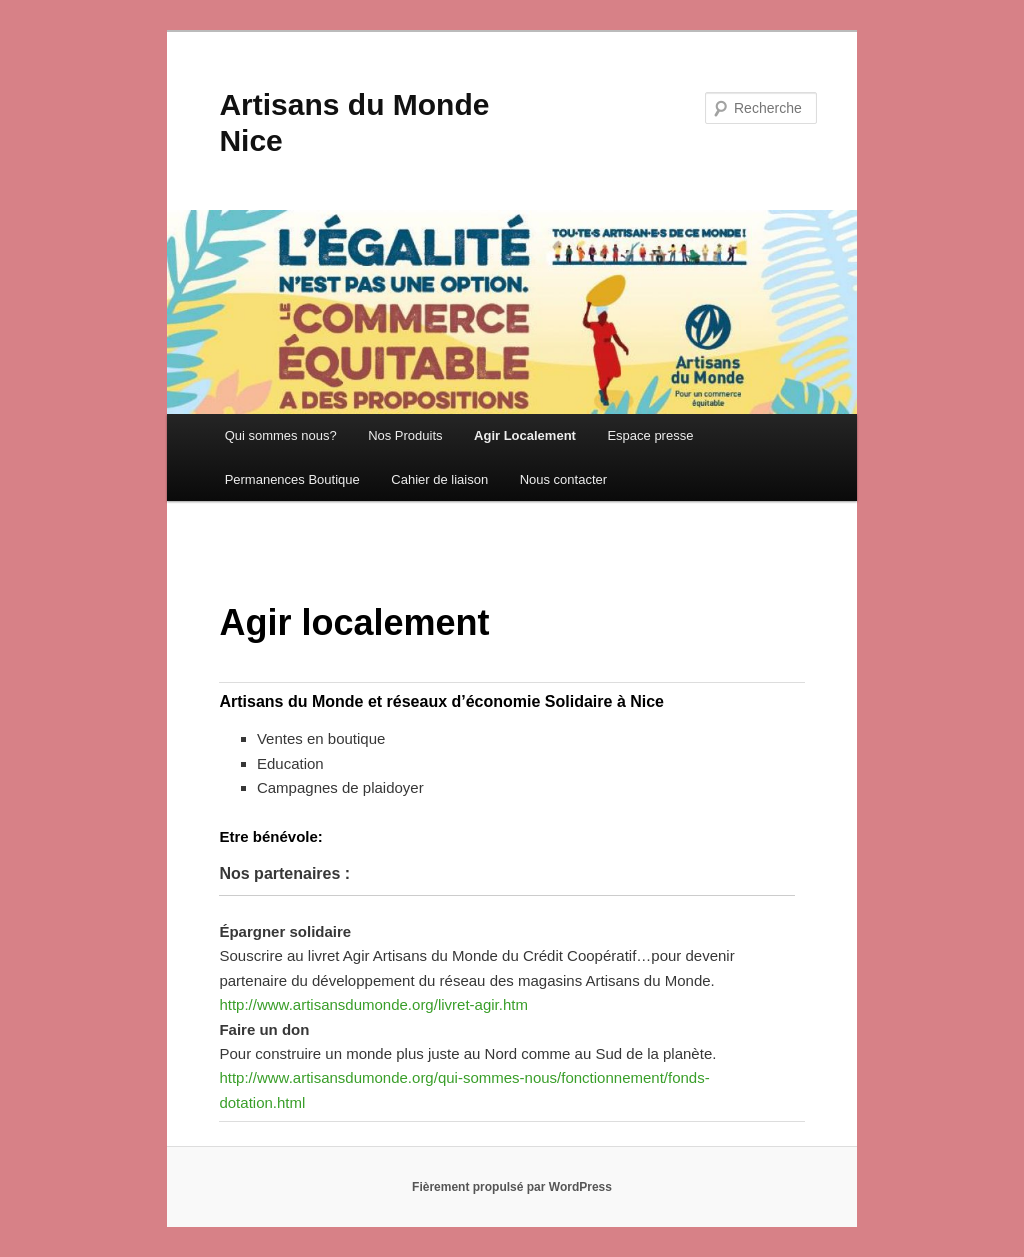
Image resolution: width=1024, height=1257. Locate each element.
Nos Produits (405, 435)
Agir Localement (525, 435)
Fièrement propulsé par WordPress (512, 1187)
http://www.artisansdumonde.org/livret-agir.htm (373, 1004)
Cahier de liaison (439, 479)
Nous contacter (563, 479)
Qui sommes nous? (281, 435)
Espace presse (650, 435)
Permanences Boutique (292, 479)
